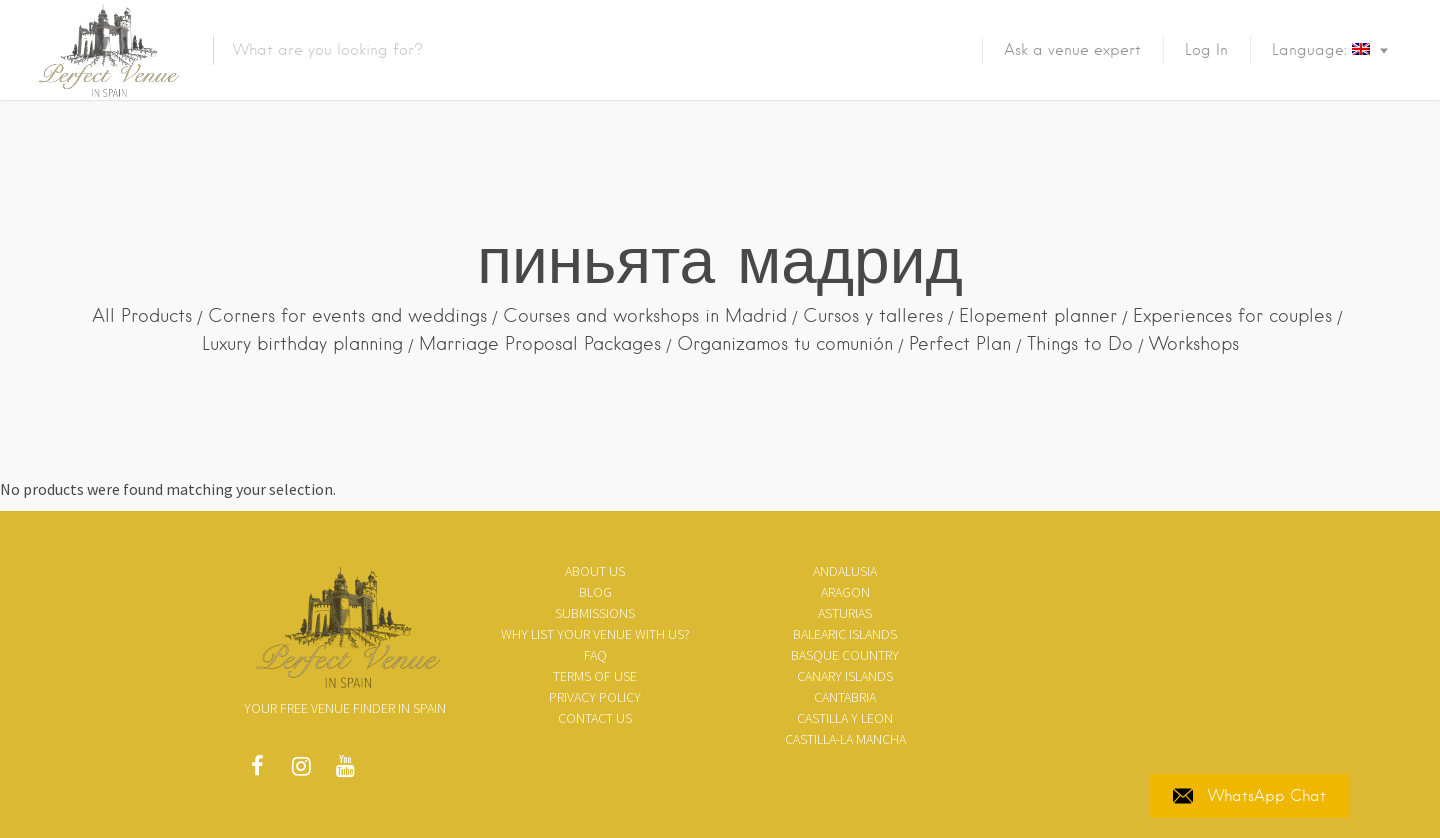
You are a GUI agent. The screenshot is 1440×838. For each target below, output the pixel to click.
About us (595, 571)
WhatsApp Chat (1249, 796)
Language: (1321, 50)
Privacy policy (595, 697)
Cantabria (845, 697)
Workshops (1194, 343)
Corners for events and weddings (347, 315)
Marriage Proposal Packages (540, 343)
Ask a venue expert (1072, 50)
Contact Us (595, 718)
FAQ (595, 655)
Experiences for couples (1232, 315)
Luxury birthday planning (302, 343)
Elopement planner (1038, 315)
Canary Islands (845, 676)
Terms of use (595, 676)
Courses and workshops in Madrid (645, 315)
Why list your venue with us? (595, 634)
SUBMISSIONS (595, 613)
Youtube (345, 771)
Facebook (257, 771)
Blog (595, 592)
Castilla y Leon (845, 718)
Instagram (301, 771)
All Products (142, 315)
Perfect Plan (960, 343)
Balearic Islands (845, 634)
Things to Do (1080, 343)
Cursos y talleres (873, 315)
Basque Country (845, 655)
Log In (1206, 50)
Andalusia (845, 571)
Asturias (845, 613)
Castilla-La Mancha (845, 739)
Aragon (845, 592)
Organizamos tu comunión (785, 343)
